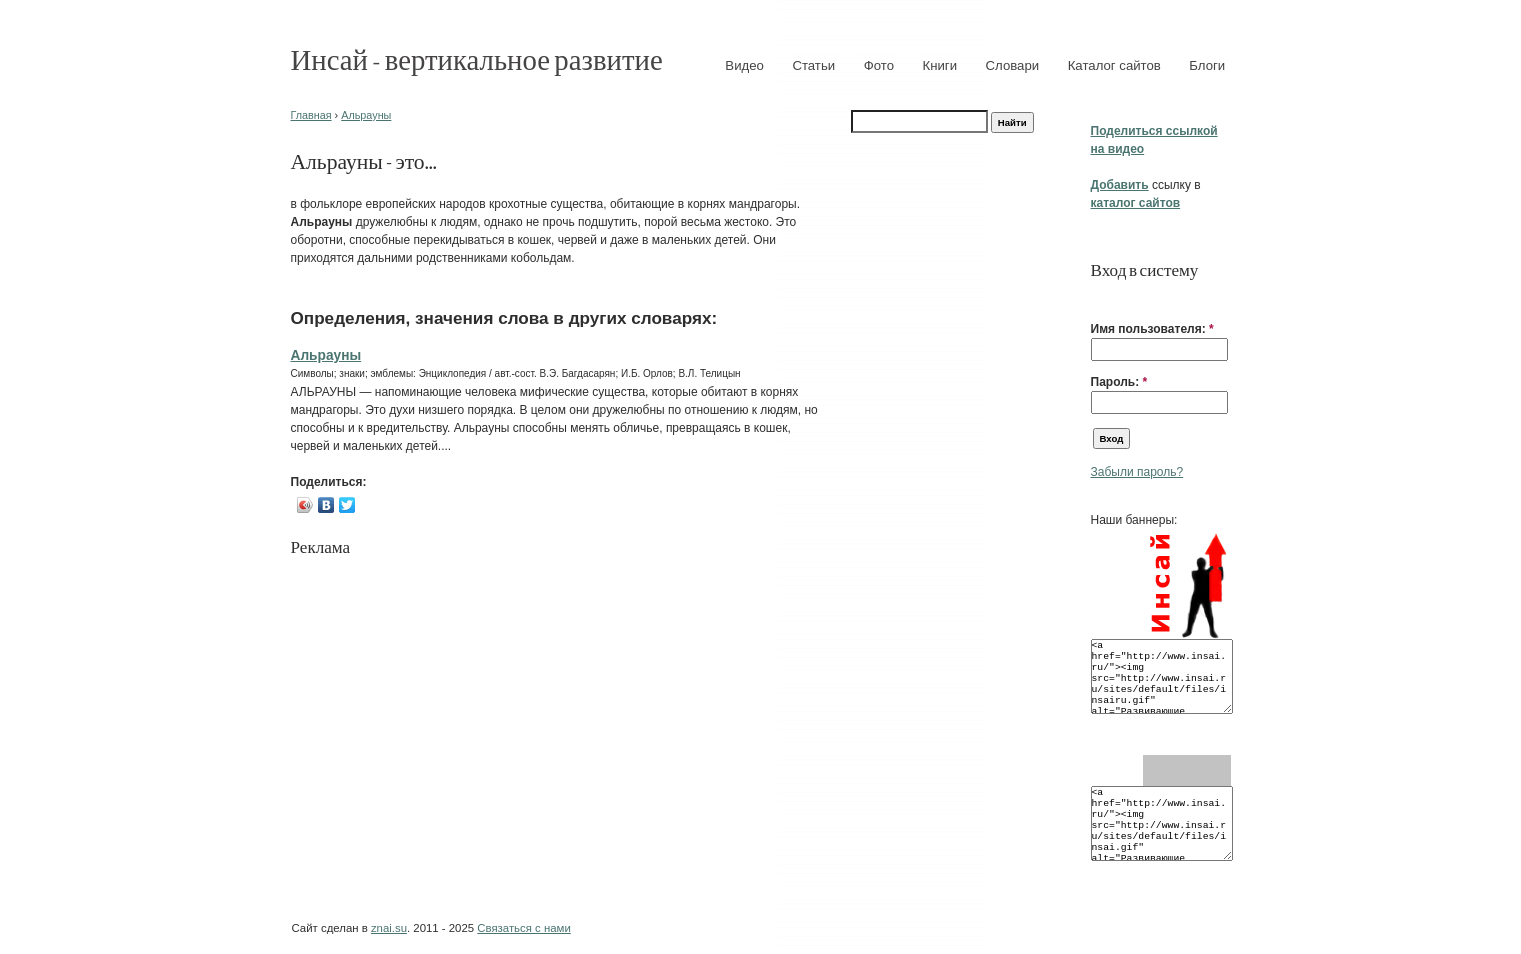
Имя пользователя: (1152, 329)
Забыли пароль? (1137, 472)
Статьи (813, 65)
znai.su (389, 928)
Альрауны (366, 115)
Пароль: (1119, 382)
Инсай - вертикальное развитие (477, 58)
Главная (311, 115)
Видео (744, 65)
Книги (940, 65)
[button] (1099, 298)
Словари (1013, 65)
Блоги (1207, 65)
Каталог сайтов (1114, 65)
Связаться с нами (523, 928)
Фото (879, 65)
